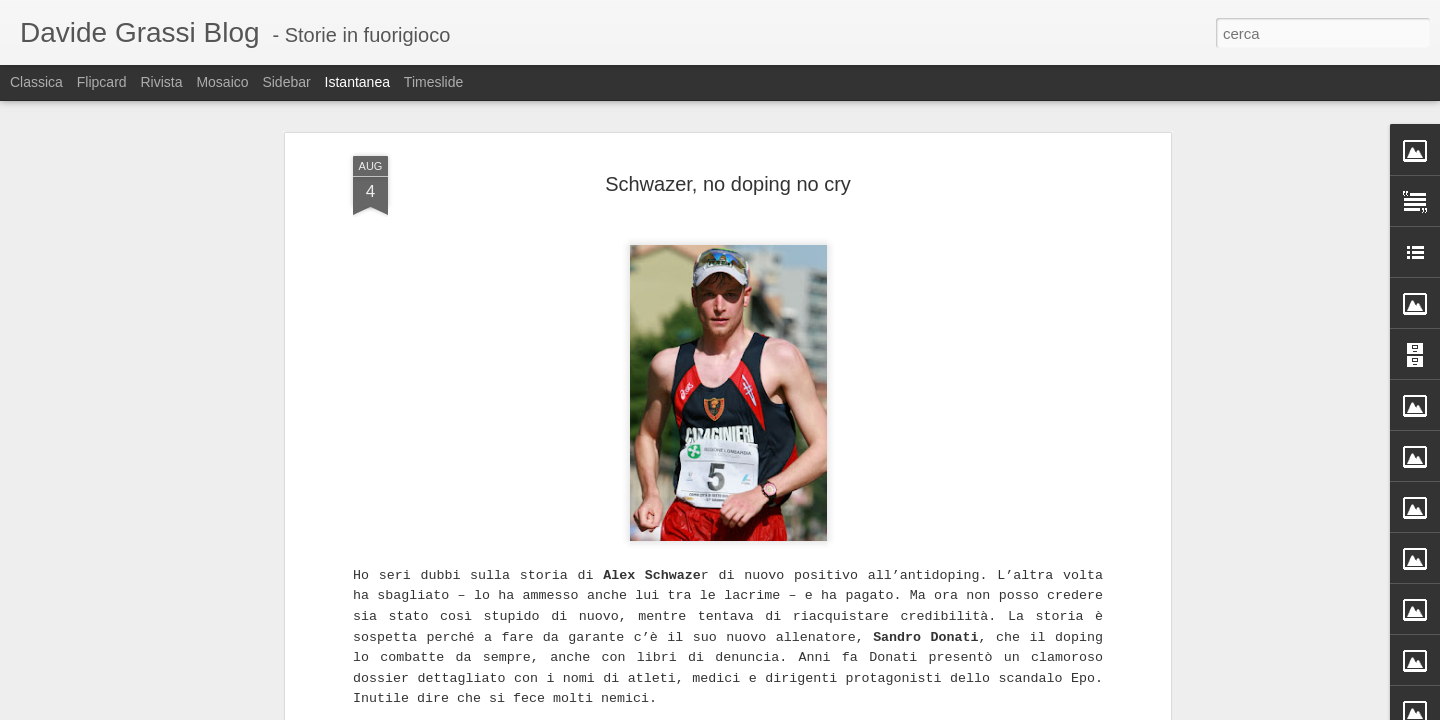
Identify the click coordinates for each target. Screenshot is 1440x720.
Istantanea (357, 82)
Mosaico (222, 82)
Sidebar (286, 82)
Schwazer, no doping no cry (728, 177)
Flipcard (102, 82)
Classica (36, 82)
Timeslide (433, 82)
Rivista (161, 82)
